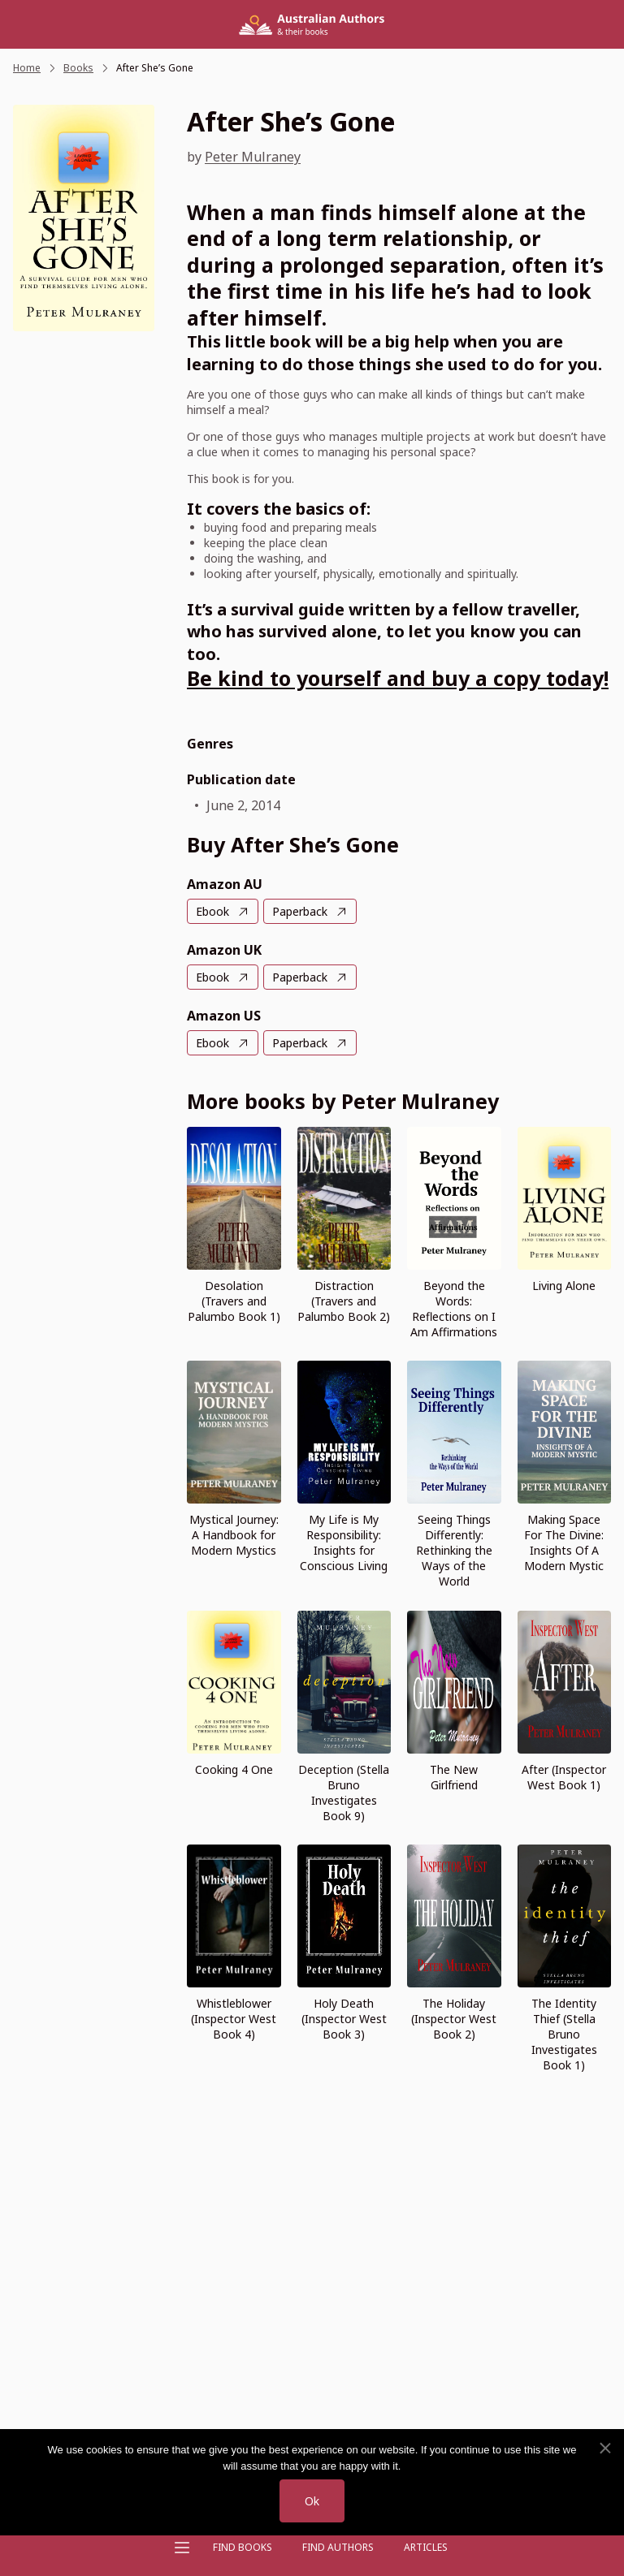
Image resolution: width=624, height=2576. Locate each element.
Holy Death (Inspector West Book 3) (344, 2019)
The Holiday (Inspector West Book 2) (453, 2019)
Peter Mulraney (253, 157)
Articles (426, 2547)
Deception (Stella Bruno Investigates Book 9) (343, 1792)
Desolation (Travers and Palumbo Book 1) (234, 1301)
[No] (604, 2448)
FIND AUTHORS (338, 2547)
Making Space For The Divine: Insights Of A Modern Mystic (564, 1542)
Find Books (242, 2547)
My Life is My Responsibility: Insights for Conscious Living (344, 1542)
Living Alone (564, 1285)
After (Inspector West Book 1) (564, 1777)
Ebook (212, 911)
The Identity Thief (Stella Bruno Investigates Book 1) (564, 2034)
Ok (312, 2501)
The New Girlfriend (454, 1777)
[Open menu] (182, 2547)
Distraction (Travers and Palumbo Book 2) (343, 1301)
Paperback (299, 911)
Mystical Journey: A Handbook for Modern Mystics (234, 1535)
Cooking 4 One (234, 1769)
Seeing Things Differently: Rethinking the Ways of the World (454, 1550)
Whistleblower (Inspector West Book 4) (233, 2019)
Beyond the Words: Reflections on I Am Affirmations (453, 1309)
